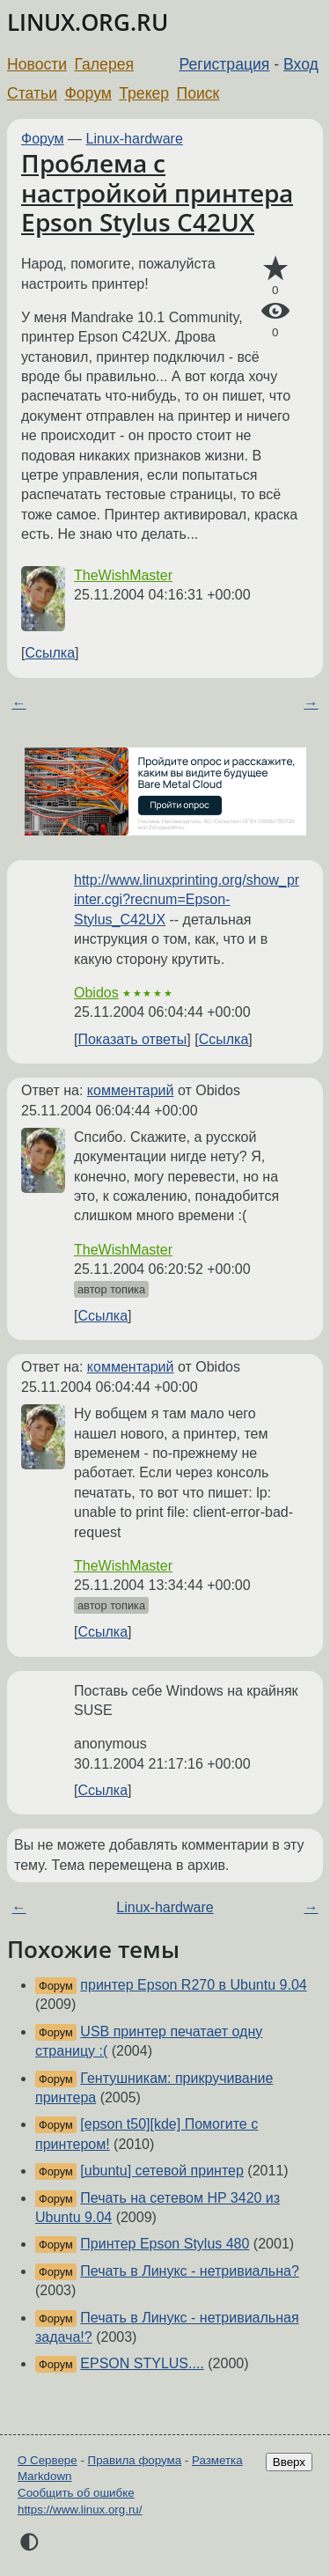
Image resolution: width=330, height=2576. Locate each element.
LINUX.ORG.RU (87, 22)
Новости (37, 64)
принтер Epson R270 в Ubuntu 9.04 (193, 1984)
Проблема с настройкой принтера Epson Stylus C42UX (157, 192)
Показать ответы (132, 1039)
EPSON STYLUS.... (141, 2363)
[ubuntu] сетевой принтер (162, 2170)
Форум (87, 93)
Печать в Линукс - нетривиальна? (189, 2270)
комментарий (130, 1090)
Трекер (144, 93)
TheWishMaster (123, 575)
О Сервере (47, 2460)
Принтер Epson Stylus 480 (164, 2243)
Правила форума (135, 2460)
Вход (301, 64)
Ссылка (50, 652)
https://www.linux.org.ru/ (80, 2509)
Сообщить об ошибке (76, 2492)
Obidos (96, 992)
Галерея (104, 64)
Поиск (198, 93)
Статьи (32, 93)
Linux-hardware (134, 138)
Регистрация (225, 64)
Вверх (289, 2462)
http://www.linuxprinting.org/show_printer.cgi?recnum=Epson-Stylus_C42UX (186, 899)
